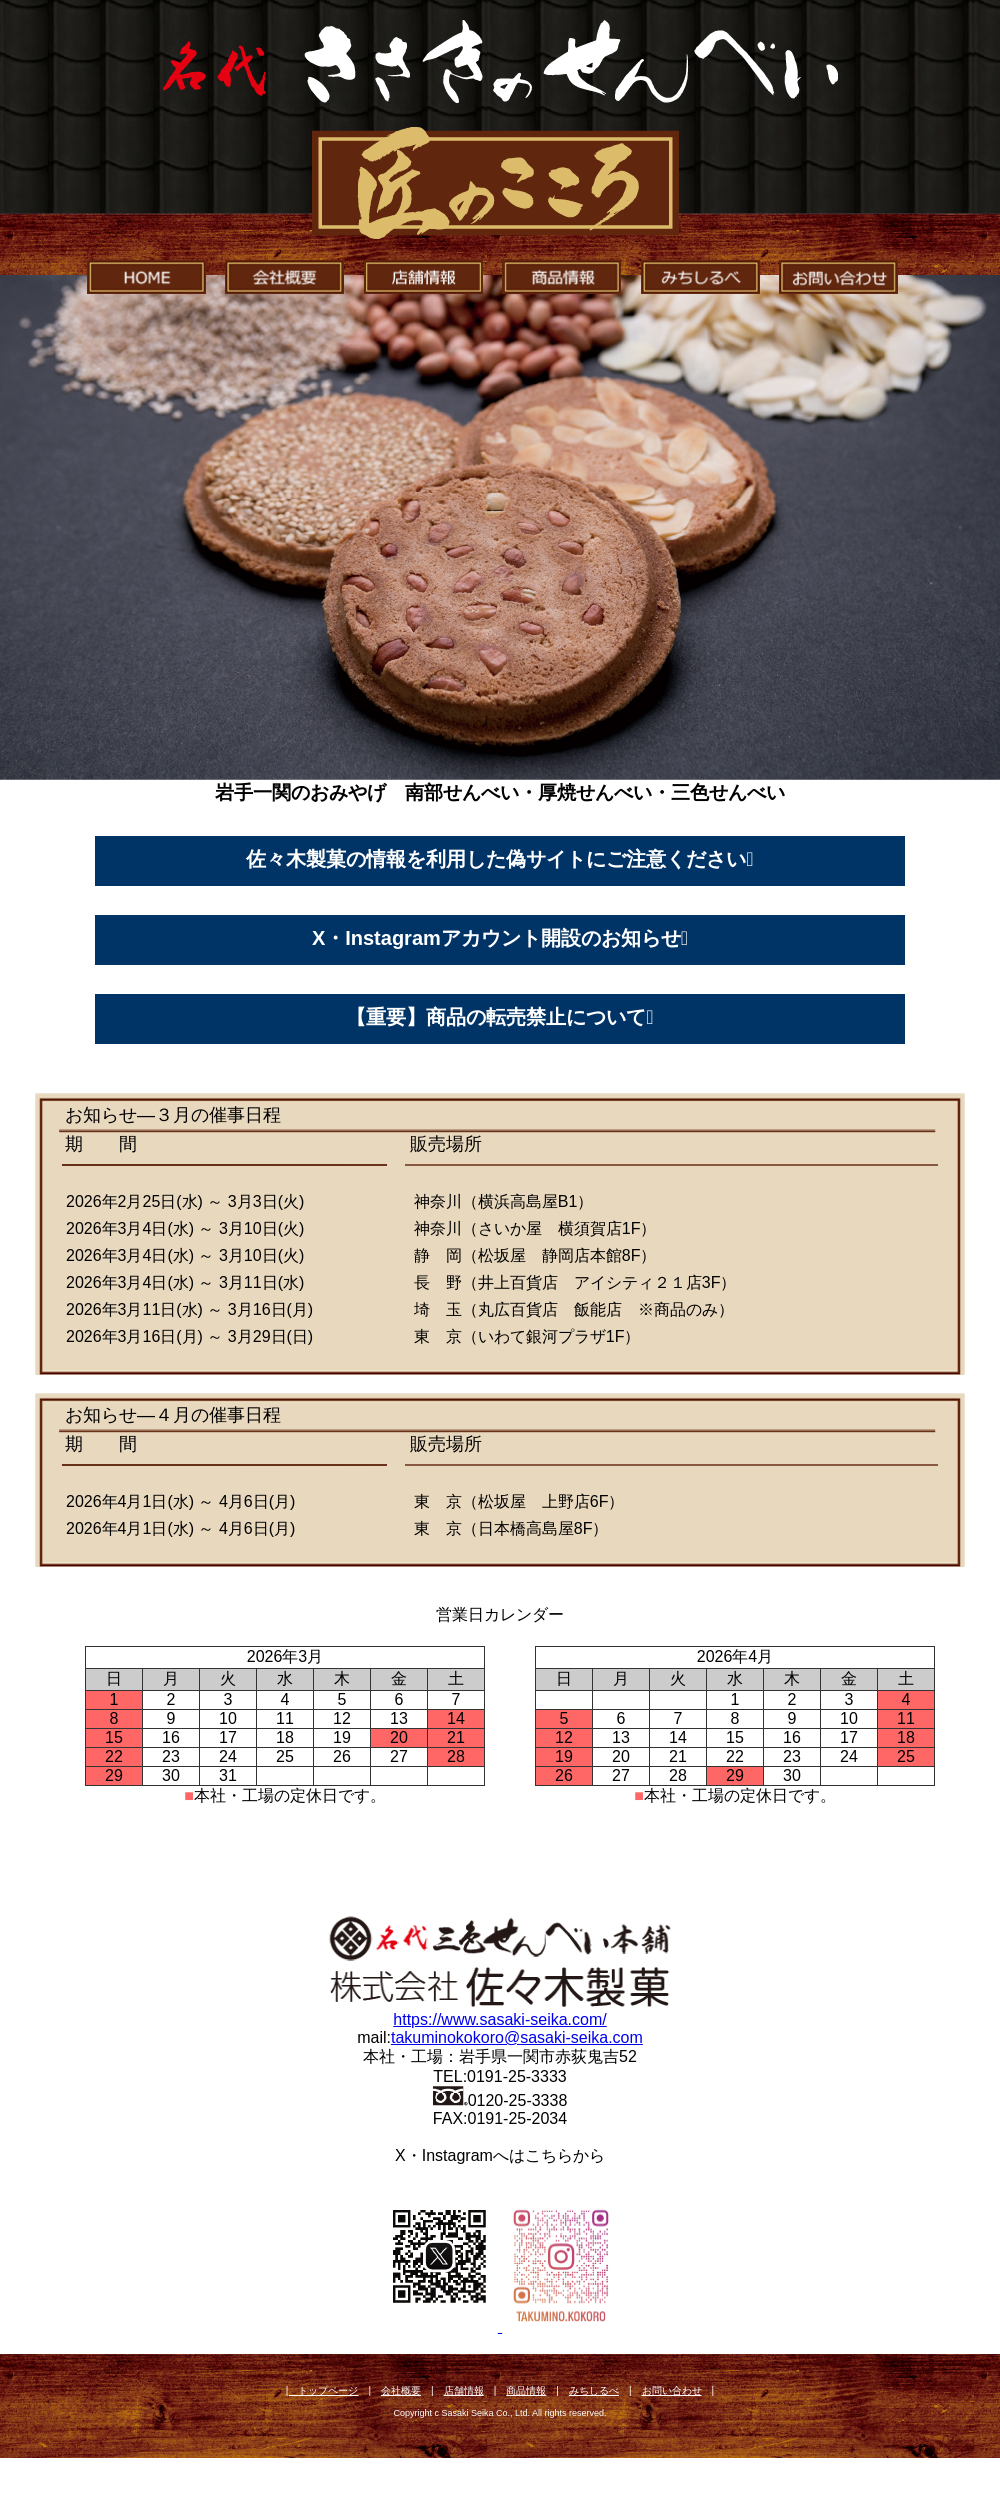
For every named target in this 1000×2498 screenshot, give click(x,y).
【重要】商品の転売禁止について (496, 1017)
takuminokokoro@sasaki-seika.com (517, 2037)
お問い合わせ (672, 2390)
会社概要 (401, 2390)
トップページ (328, 2390)
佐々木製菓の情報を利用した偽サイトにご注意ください (496, 859)
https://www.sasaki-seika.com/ (499, 2019)
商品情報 (526, 2390)
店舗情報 (464, 2390)
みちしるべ (594, 2390)
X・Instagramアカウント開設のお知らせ (496, 938)
